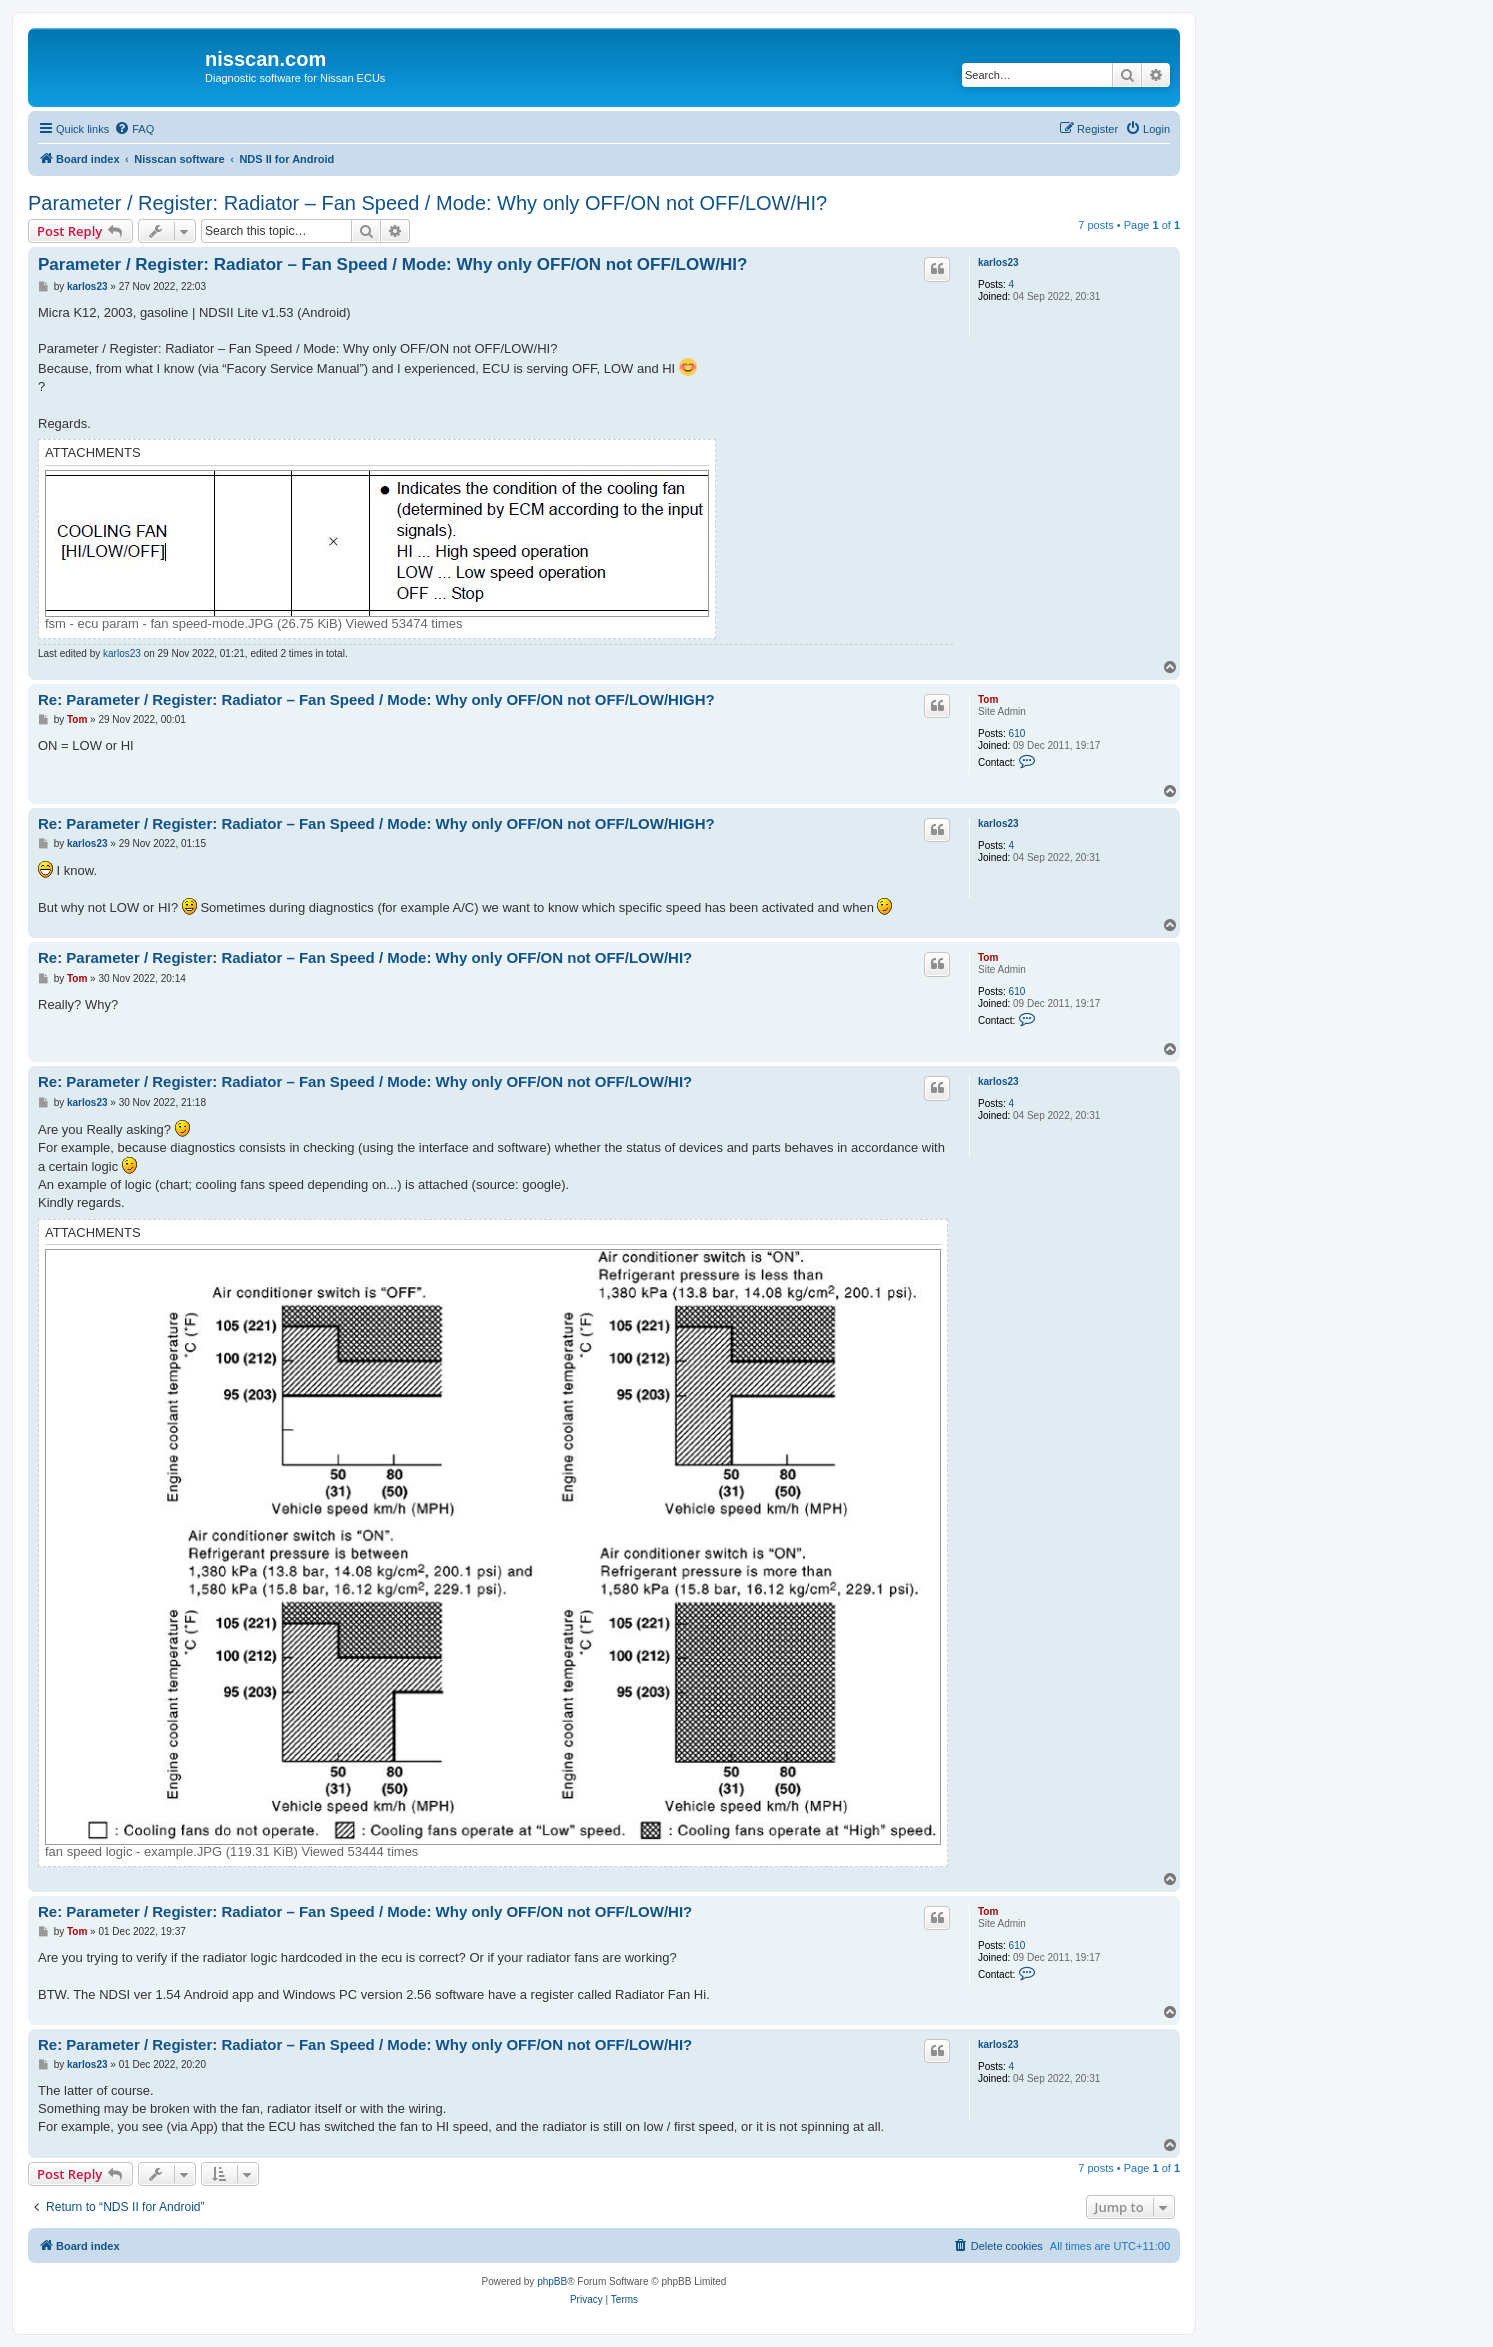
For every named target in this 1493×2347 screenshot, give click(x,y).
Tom (988, 699)
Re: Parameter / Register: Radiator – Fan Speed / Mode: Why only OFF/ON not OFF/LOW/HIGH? (376, 699)
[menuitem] (134, 129)
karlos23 (998, 262)
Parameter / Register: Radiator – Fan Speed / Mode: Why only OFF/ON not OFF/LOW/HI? (427, 203)
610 (1017, 733)
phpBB (552, 2281)
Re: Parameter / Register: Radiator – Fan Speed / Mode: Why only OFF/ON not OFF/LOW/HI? (365, 957)
